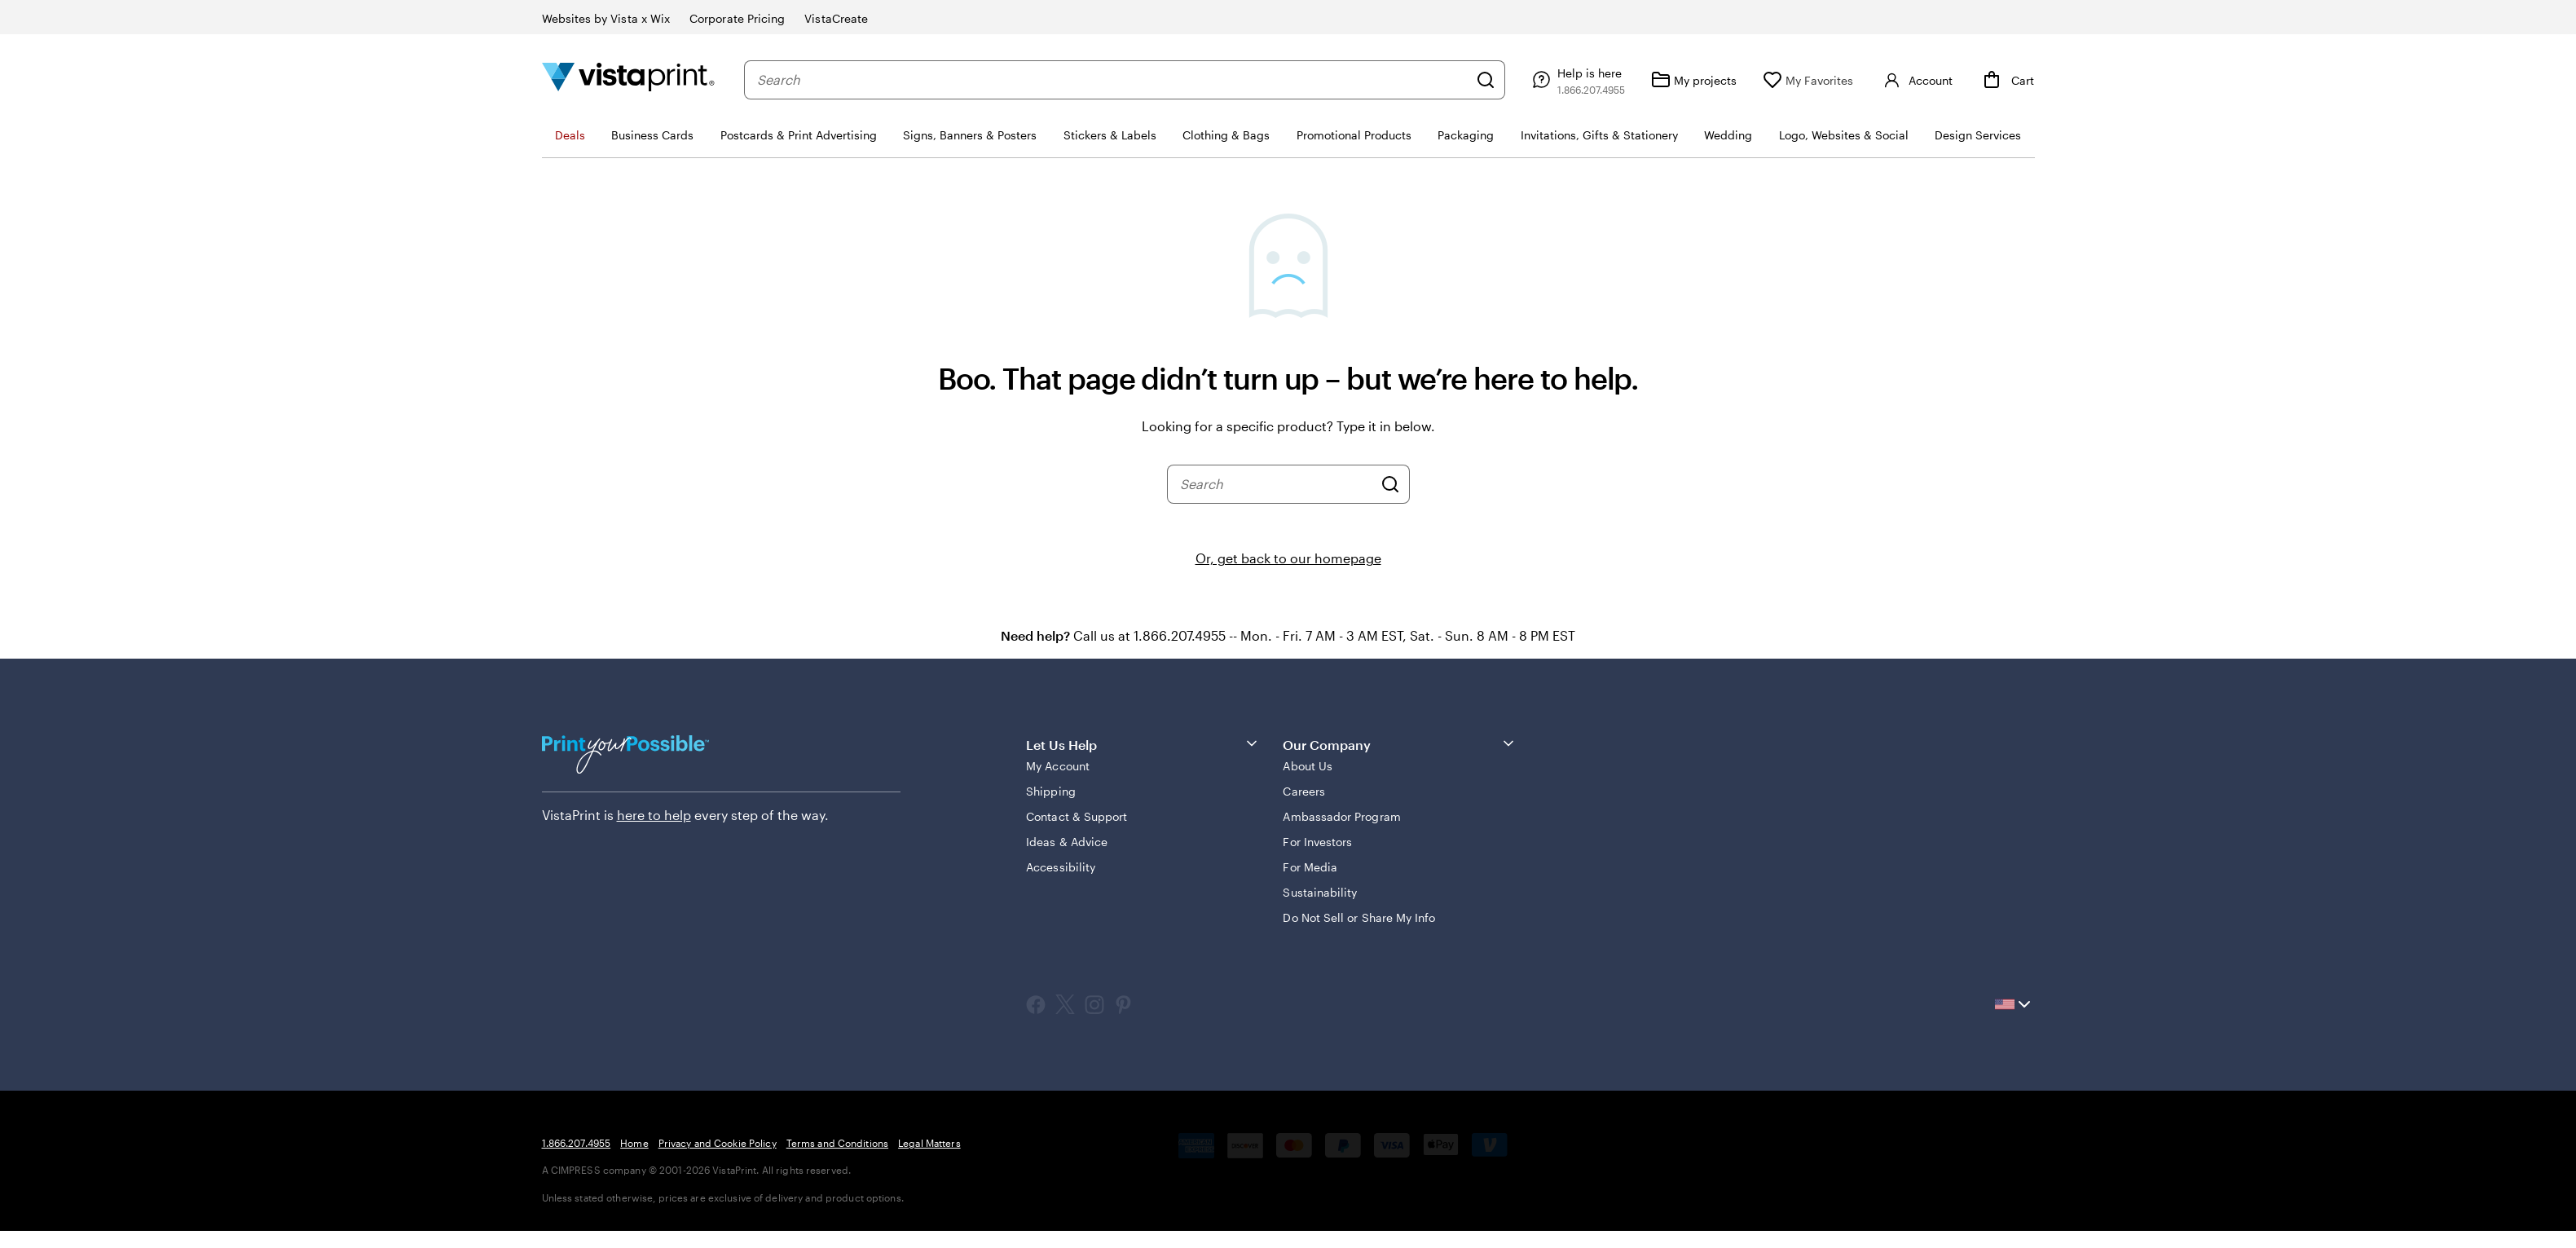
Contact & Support (1076, 816)
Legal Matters (929, 1143)
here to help (654, 814)
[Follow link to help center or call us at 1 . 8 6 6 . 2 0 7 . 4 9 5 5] (1576, 80)
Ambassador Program (1341, 816)
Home (634, 1143)
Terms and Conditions (837, 1143)
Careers (1304, 791)
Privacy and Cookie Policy (717, 1143)
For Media (1310, 867)
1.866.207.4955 (576, 1143)
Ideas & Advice (1066, 842)
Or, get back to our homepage (1288, 558)
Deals (570, 135)
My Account (1058, 766)
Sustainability (1320, 892)
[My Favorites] (1808, 80)
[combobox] (1113, 80)
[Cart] (2006, 80)
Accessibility (1060, 867)
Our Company (1400, 743)
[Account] (1916, 79)
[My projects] (1694, 80)
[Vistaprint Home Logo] (628, 79)
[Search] (1485, 80)
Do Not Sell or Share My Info (1359, 917)
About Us (1307, 766)
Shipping (1051, 791)
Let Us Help (1143, 743)
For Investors (1317, 842)
